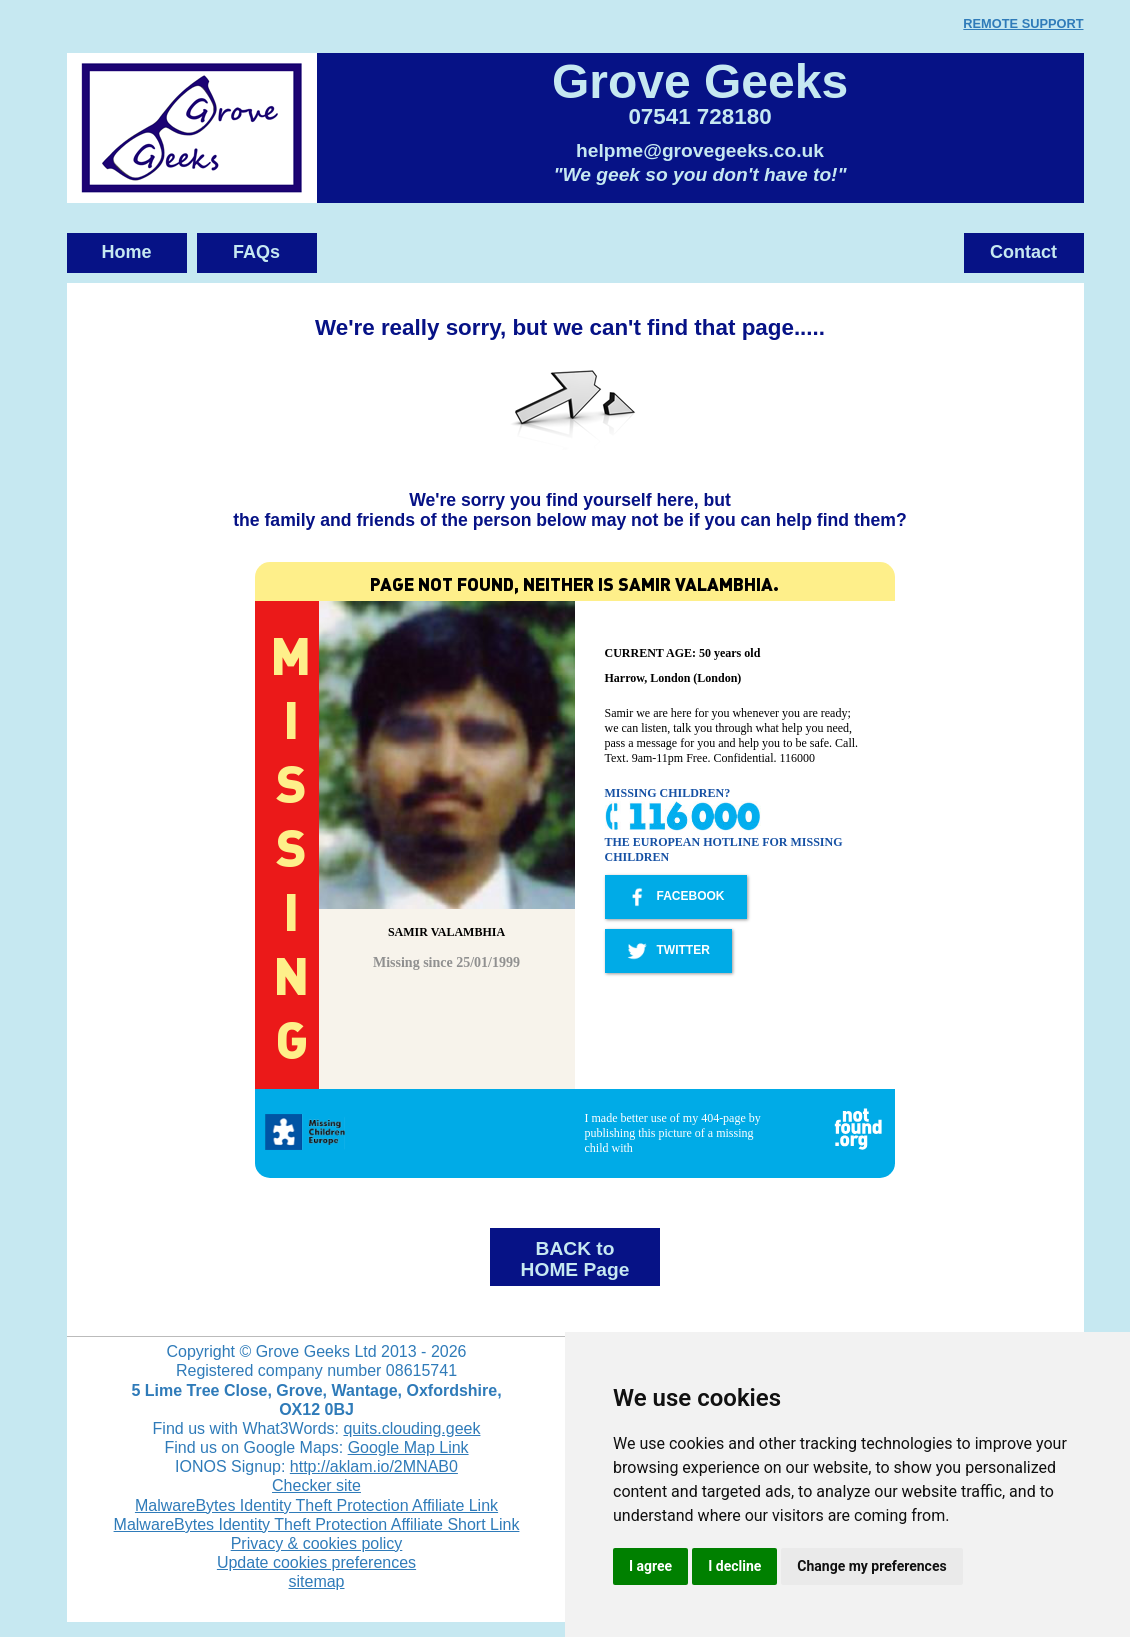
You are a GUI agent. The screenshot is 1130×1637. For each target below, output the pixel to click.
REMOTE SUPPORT (1023, 23)
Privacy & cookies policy (317, 1543)
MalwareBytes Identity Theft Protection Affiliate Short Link (317, 1524)
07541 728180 (699, 116)
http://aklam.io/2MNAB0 (374, 1466)
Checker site (316, 1485)
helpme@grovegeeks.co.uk (700, 150)
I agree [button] (650, 1566)
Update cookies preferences (316, 1562)
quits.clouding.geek (411, 1428)
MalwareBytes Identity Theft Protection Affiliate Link (316, 1505)
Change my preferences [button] (871, 1566)
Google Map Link (408, 1447)
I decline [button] (734, 1566)
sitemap (316, 1581)
